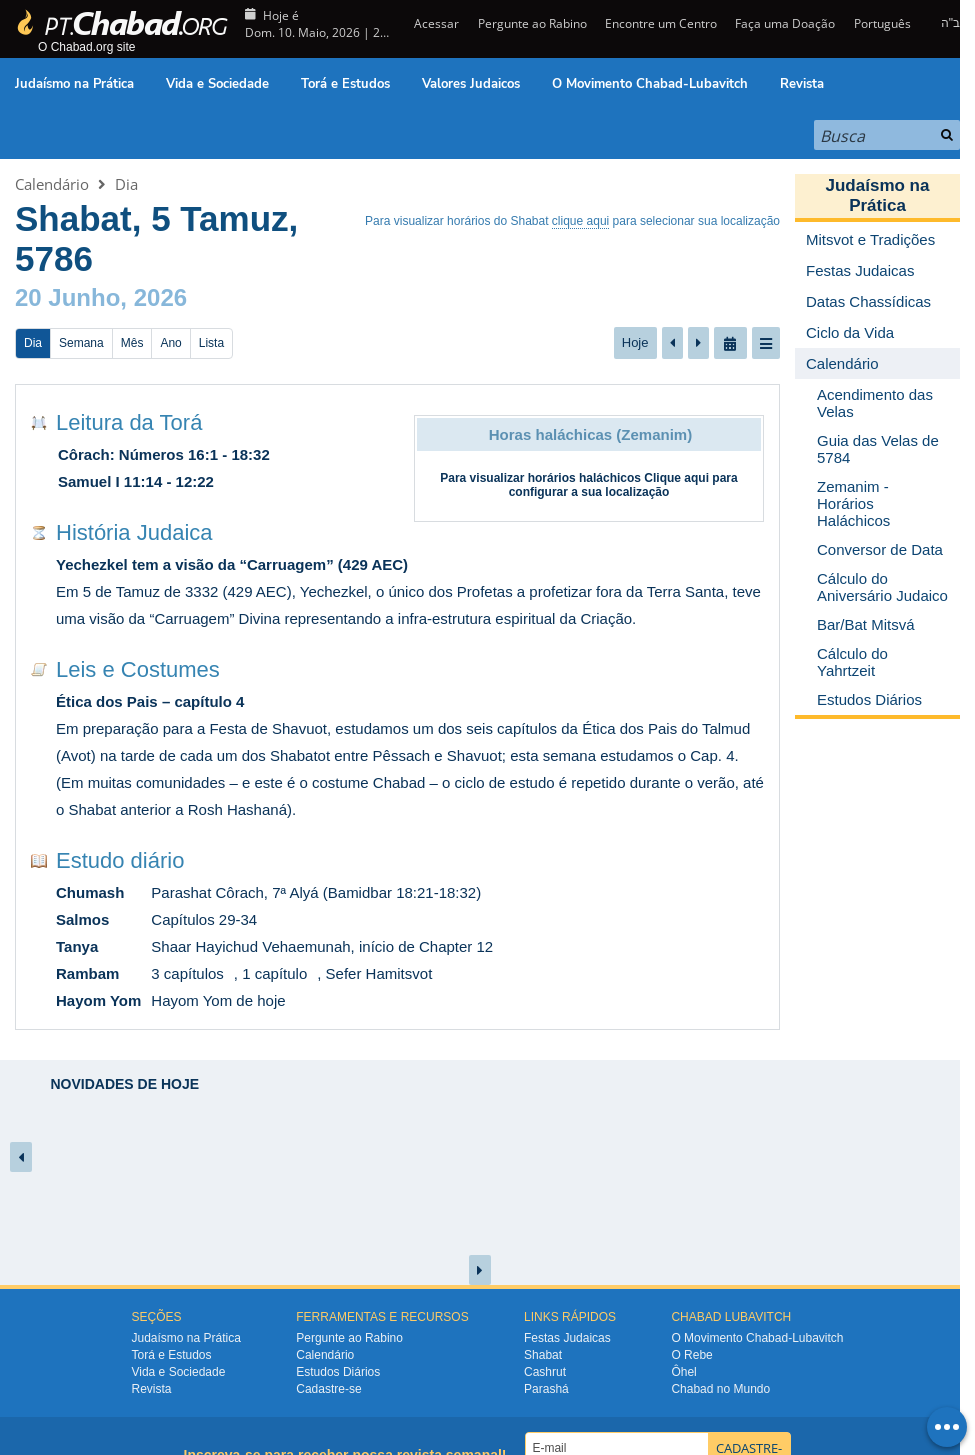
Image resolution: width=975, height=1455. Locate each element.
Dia (126, 184)
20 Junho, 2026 (101, 297)
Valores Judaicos (471, 84)
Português (882, 23)
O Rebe (691, 1355)
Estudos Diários (338, 1372)
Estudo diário (120, 860)
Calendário (52, 184)
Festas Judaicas (567, 1338)
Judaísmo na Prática (74, 84)
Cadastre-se (328, 1389)
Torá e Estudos (345, 84)
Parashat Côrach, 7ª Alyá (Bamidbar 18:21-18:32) (316, 892)
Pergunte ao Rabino (532, 23)
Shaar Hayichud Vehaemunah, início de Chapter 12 (322, 946)
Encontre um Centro (661, 23)
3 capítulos (187, 973)
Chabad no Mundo (720, 1389)
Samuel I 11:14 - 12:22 (136, 481)
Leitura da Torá (129, 422)
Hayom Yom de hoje (218, 1000)
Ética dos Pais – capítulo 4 (150, 701)
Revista (802, 84)
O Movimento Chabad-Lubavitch (650, 84)
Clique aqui (676, 478)
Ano (170, 343)
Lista (211, 343)
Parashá (546, 1389)
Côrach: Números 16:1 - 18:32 (164, 454)
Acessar (435, 23)
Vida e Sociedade (217, 84)
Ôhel (683, 1372)
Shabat (543, 1355)
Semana (81, 343)
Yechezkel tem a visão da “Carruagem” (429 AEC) (232, 564)
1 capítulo (274, 973)
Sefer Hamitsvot (379, 973)
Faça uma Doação (785, 23)
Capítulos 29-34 (204, 919)
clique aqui (580, 221)
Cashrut (545, 1372)
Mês (132, 343)
